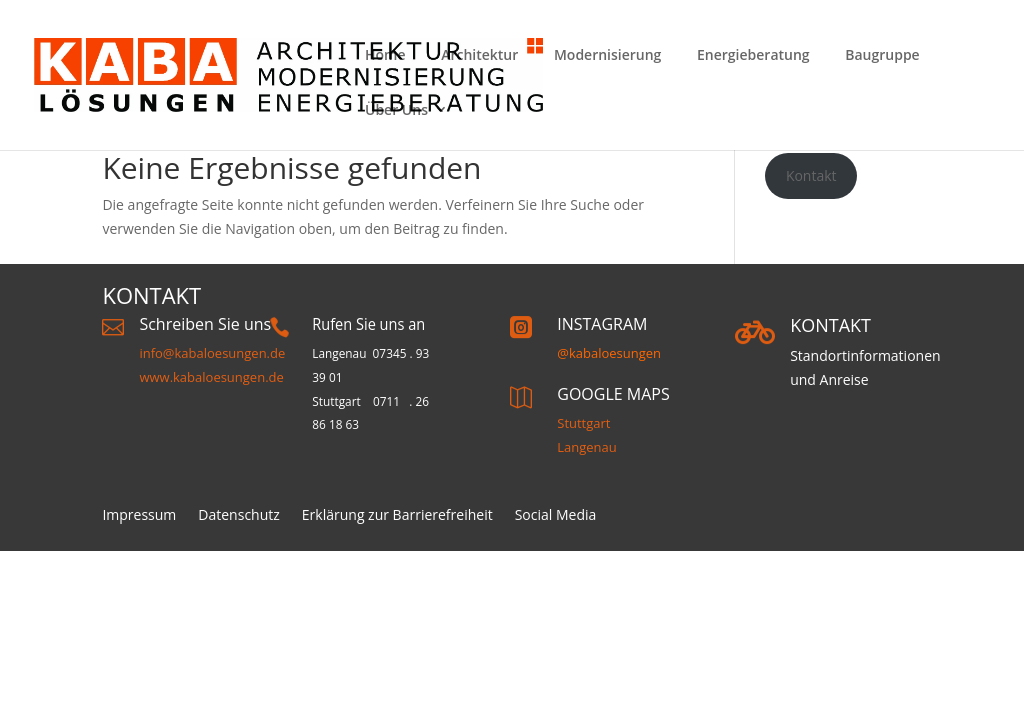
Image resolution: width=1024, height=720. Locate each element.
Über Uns (396, 109)
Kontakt (811, 175)
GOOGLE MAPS (613, 394)
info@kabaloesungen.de (212, 353)
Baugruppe (882, 54)
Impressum (139, 516)
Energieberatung (753, 54)
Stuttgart (583, 423)
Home (385, 54)
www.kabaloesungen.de (211, 377)
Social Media (556, 516)
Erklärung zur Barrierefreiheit (397, 516)
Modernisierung (607, 54)
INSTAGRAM (602, 324)
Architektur (479, 54)
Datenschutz (238, 516)
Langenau (587, 447)
